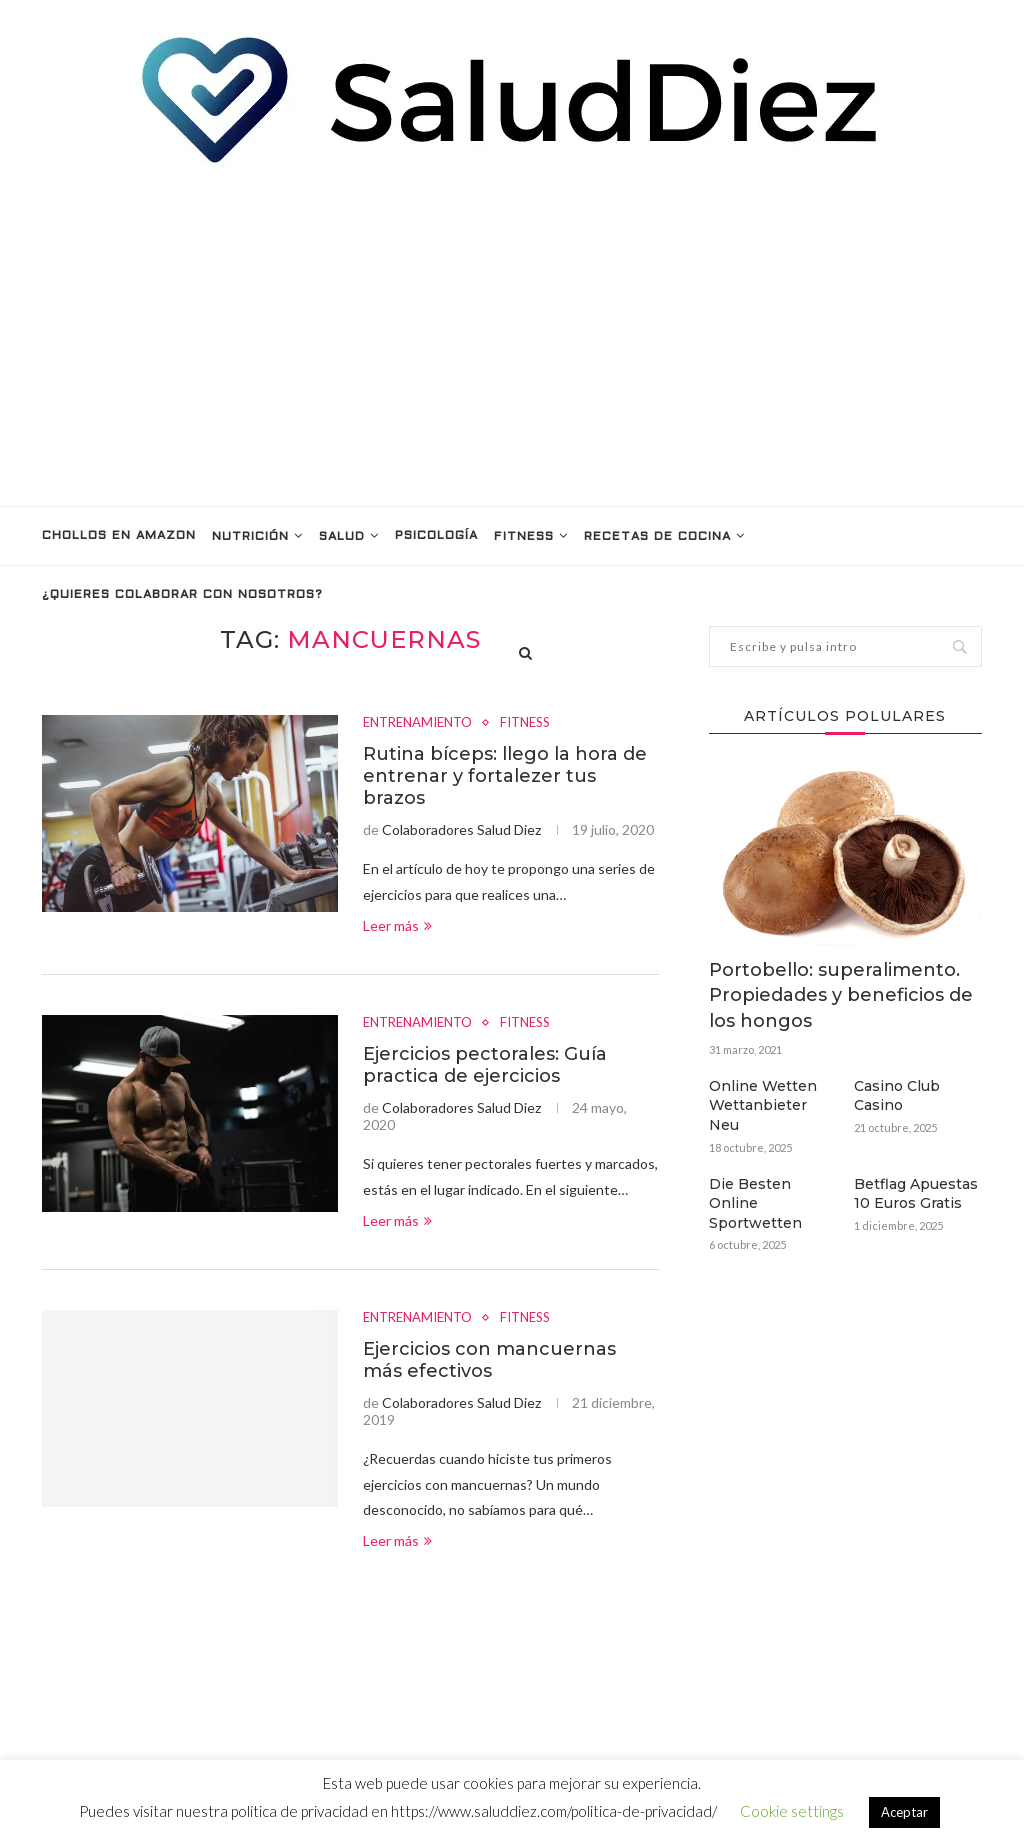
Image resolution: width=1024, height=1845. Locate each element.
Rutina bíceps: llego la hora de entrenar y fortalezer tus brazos (505, 776)
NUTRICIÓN (250, 537)
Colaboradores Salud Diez (461, 829)
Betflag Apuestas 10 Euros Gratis (916, 1194)
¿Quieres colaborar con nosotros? (182, 595)
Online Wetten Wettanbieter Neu (763, 1105)
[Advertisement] (512, 336)
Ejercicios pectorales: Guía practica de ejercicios (485, 1065)
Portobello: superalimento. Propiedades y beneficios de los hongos (841, 995)
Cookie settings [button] (792, 1811)
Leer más (397, 925)
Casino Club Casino (897, 1096)
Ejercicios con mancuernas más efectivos (489, 1360)
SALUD (342, 537)
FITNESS (524, 537)
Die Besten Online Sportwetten (755, 1203)
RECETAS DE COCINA (657, 537)
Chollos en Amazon (119, 536)
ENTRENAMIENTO (417, 722)
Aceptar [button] (904, 1812)
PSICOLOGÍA (436, 536)
